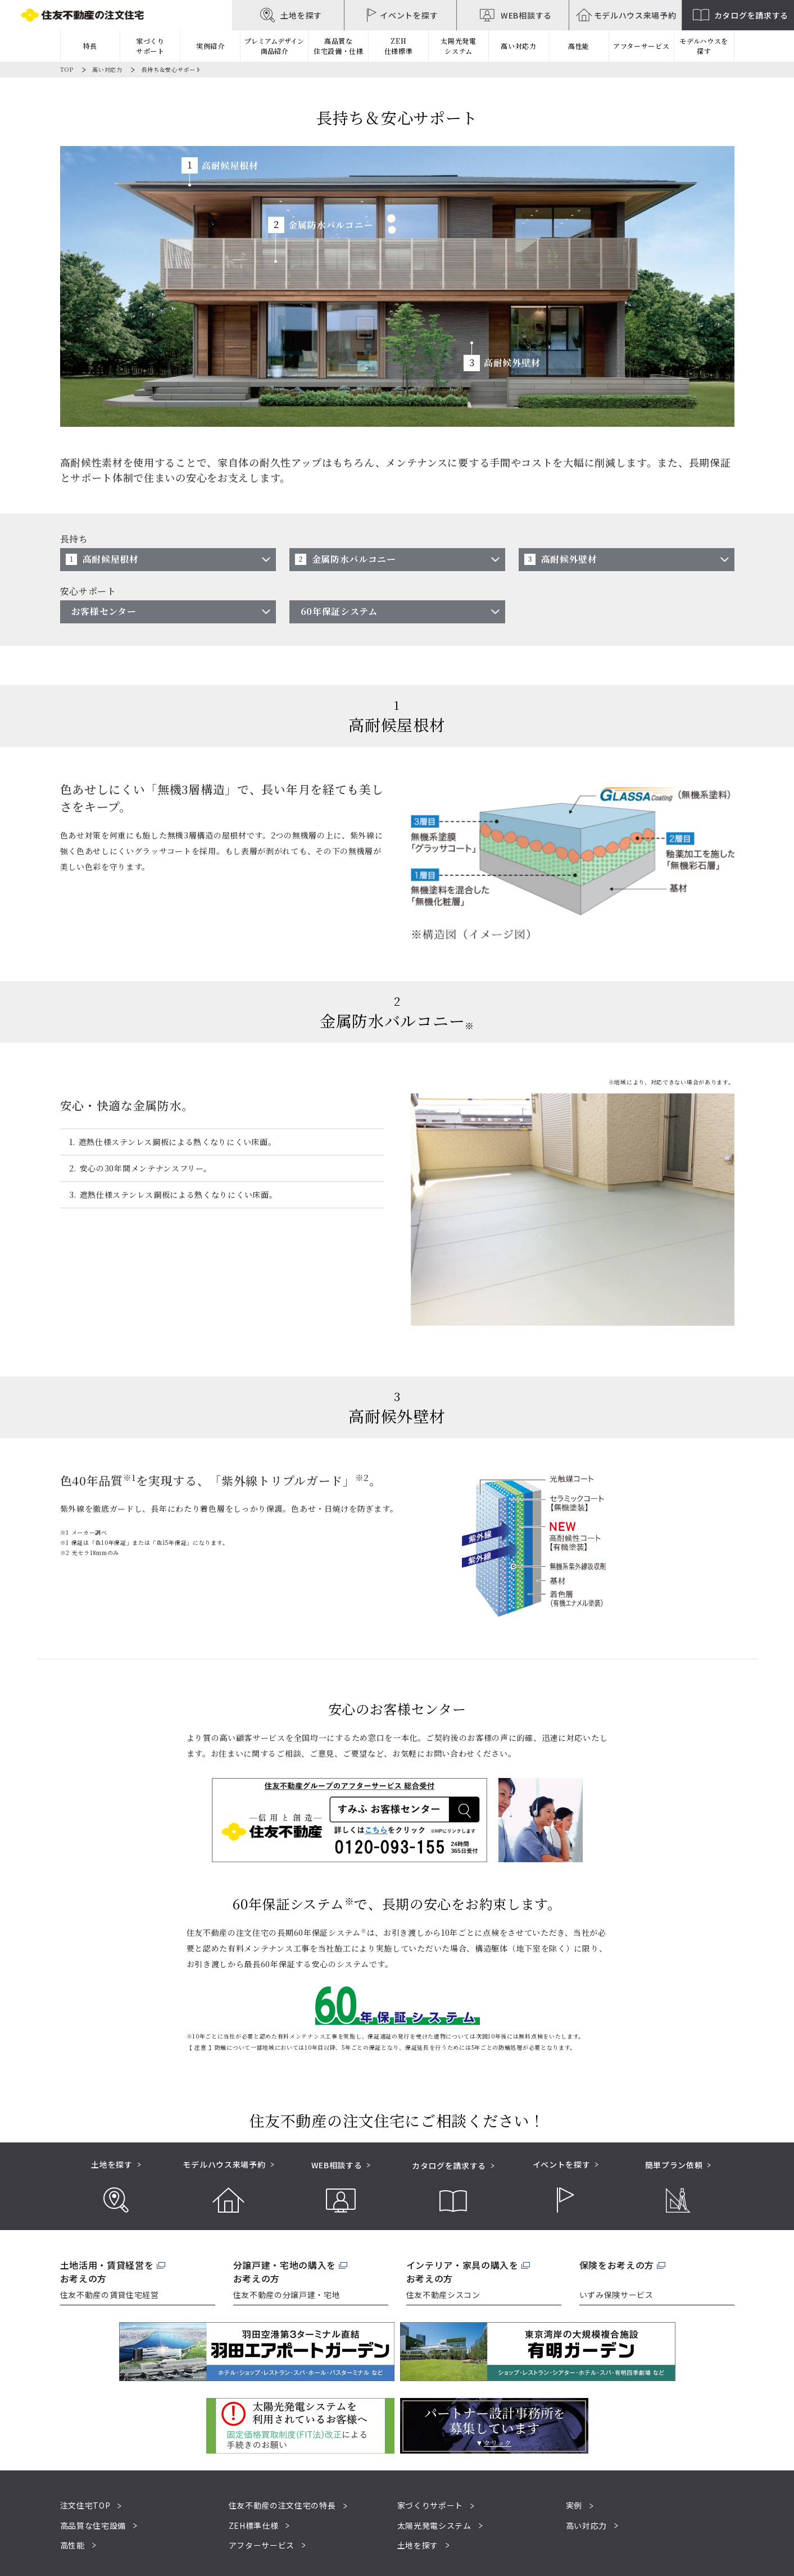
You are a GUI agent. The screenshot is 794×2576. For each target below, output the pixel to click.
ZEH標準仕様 (254, 2525)
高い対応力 (107, 69)
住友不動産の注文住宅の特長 (282, 2505)
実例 (574, 2505)
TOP (67, 69)
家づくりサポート (430, 2505)
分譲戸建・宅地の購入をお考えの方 (285, 2271)
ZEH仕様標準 (398, 46)
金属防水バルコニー (354, 559)
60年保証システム (339, 611)
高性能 (72, 2545)
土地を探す (418, 2545)
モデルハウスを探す (703, 46)
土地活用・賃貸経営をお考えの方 (107, 2271)
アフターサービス (641, 46)
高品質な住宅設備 (93, 2525)
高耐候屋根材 (111, 559)
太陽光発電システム (459, 46)
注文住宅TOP (85, 2505)
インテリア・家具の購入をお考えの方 (462, 2271)
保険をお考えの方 (617, 2265)
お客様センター (104, 611)
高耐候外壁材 (569, 559)
